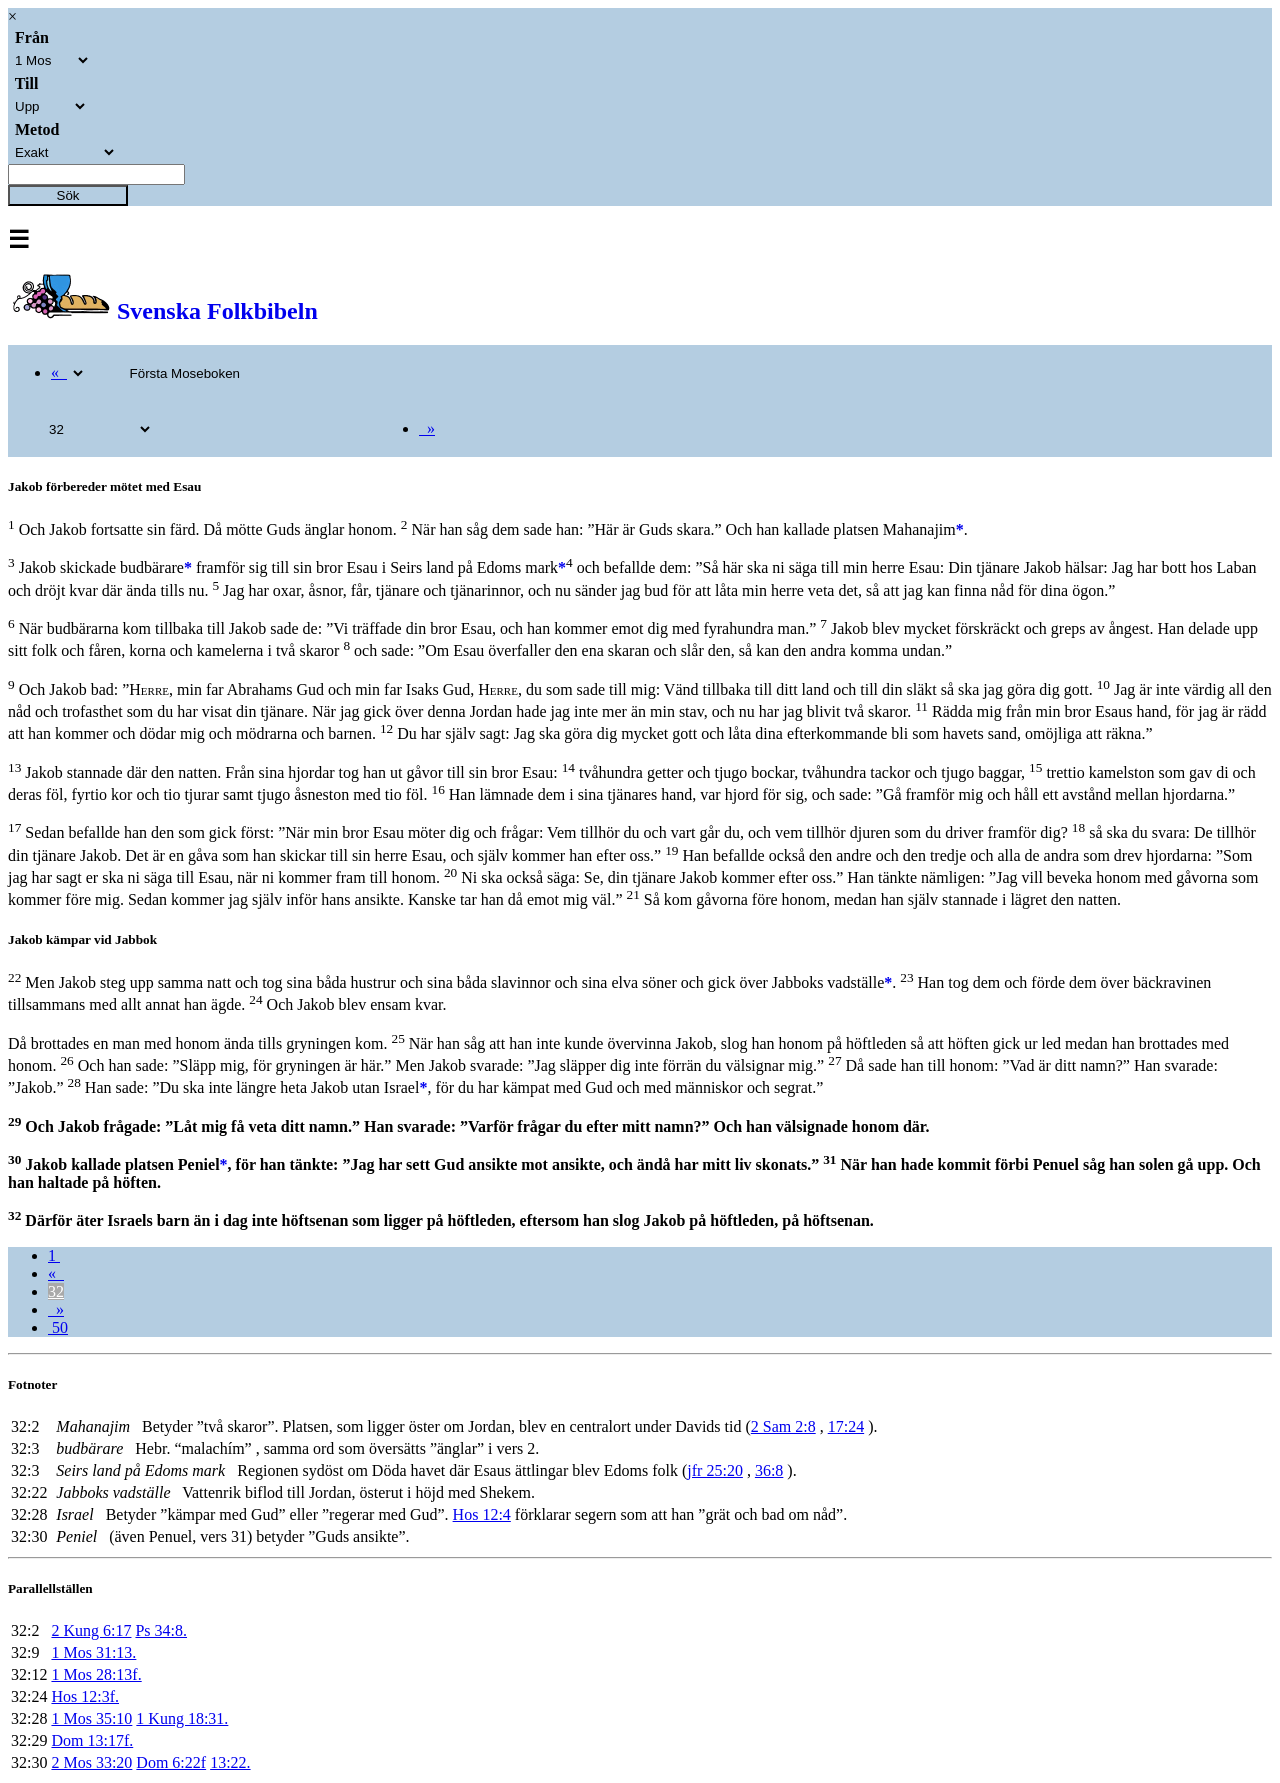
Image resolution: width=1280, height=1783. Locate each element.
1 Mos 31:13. (93, 1652)
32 (56, 1291)
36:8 (769, 1470)
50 (58, 1327)
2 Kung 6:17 (91, 1630)
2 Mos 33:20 (91, 1762)
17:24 (846, 1426)
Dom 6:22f (171, 1762)
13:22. (230, 1762)
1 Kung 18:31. (182, 1718)
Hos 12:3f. (85, 1696)
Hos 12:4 (482, 1514)
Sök (68, 195)
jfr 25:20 (715, 1470)
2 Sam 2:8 (783, 1426)
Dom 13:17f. (92, 1740)
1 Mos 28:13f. (96, 1674)
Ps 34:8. (161, 1630)
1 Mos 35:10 (91, 1718)
